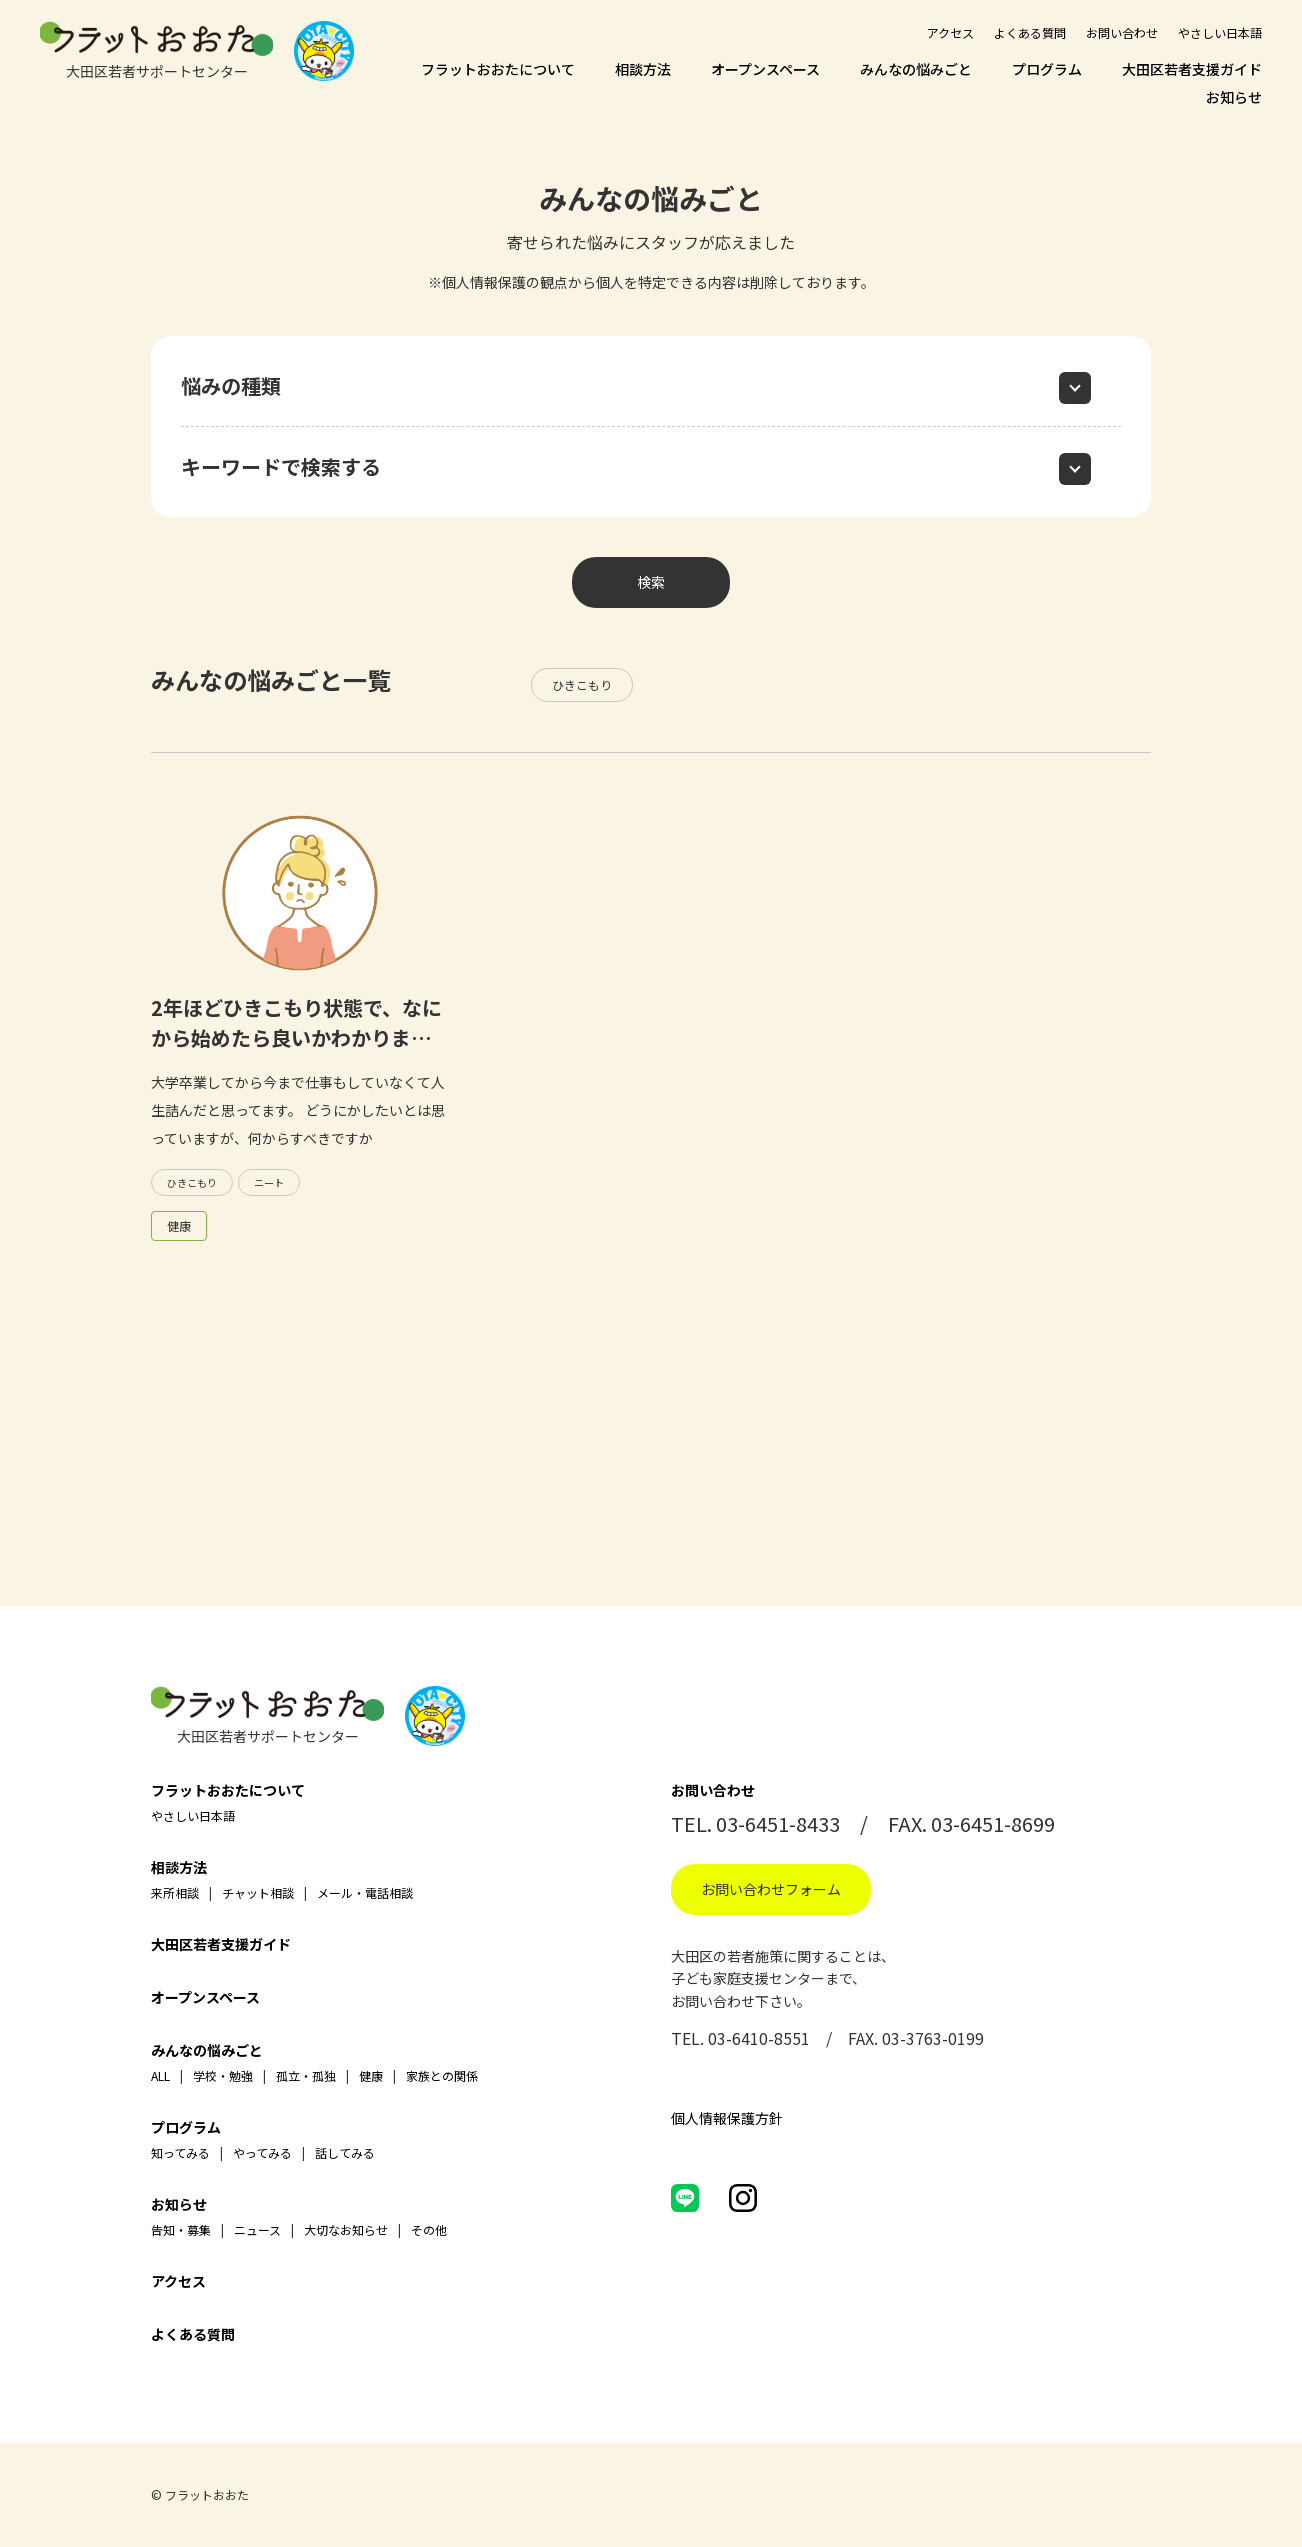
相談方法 (643, 69)
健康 (179, 1225)
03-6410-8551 (759, 2038)
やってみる (262, 2152)
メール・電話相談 (365, 1892)
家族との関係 (442, 2075)
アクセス (950, 32)
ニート (269, 1182)
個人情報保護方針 (727, 2118)
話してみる (345, 2152)
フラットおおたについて (498, 69)
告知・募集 (181, 2229)
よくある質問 (1030, 32)
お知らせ (1234, 97)
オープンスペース (765, 69)
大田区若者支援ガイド (1192, 69)
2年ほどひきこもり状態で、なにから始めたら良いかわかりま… (296, 1022)
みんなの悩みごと (916, 69)
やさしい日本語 (1220, 32)
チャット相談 (258, 1892)
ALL (160, 2075)
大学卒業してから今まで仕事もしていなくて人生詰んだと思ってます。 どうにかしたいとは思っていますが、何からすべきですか (298, 1110)
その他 (429, 2229)
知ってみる (180, 2152)
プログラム (1047, 69)
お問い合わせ (1122, 32)
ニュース (257, 2229)
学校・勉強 (223, 2075)
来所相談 (175, 1892)
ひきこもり (582, 684)
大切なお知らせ (346, 2229)
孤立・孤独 (306, 2075)
